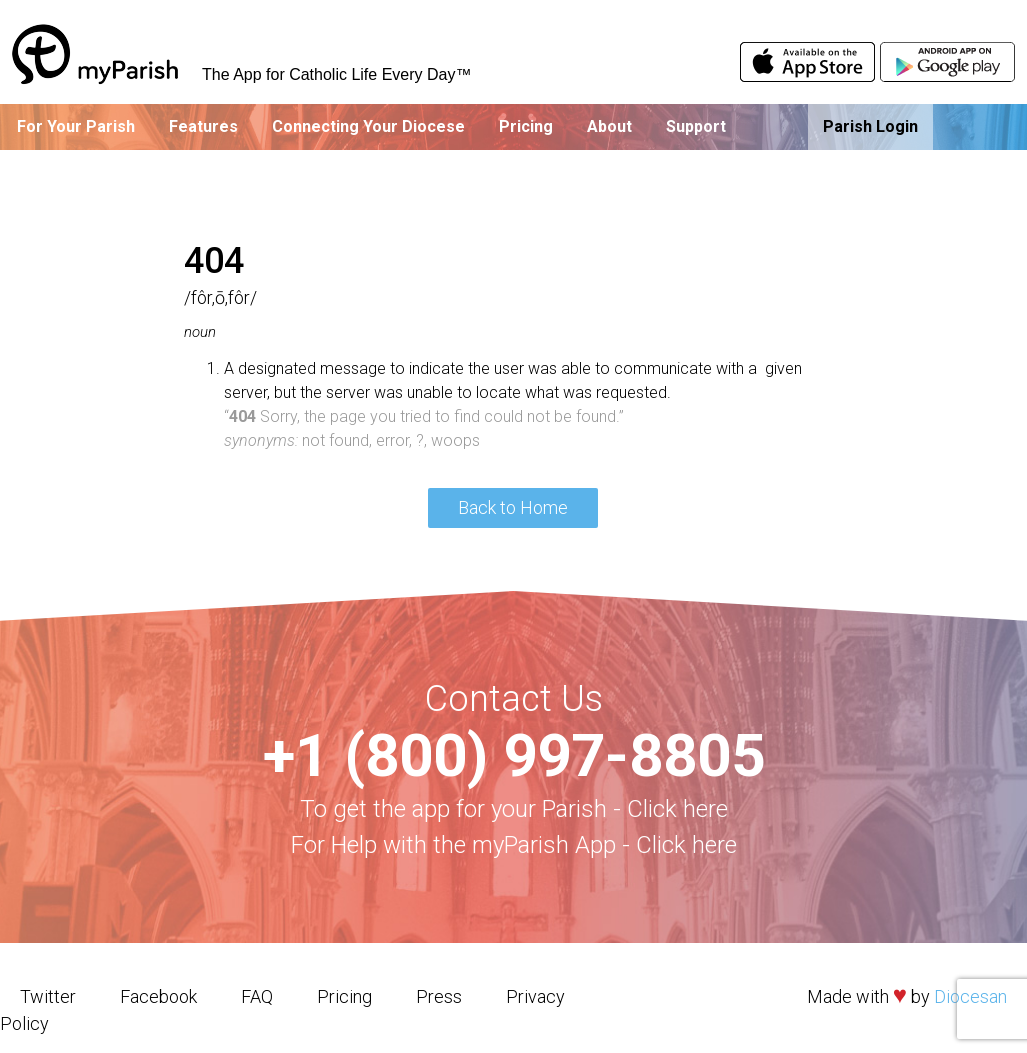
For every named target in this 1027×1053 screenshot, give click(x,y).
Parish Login (870, 126)
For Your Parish (76, 126)
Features (203, 126)
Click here (677, 809)
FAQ (257, 996)
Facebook (158, 996)
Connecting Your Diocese (368, 126)
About (609, 126)
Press (439, 996)
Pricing (526, 126)
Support (696, 126)
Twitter (48, 996)
